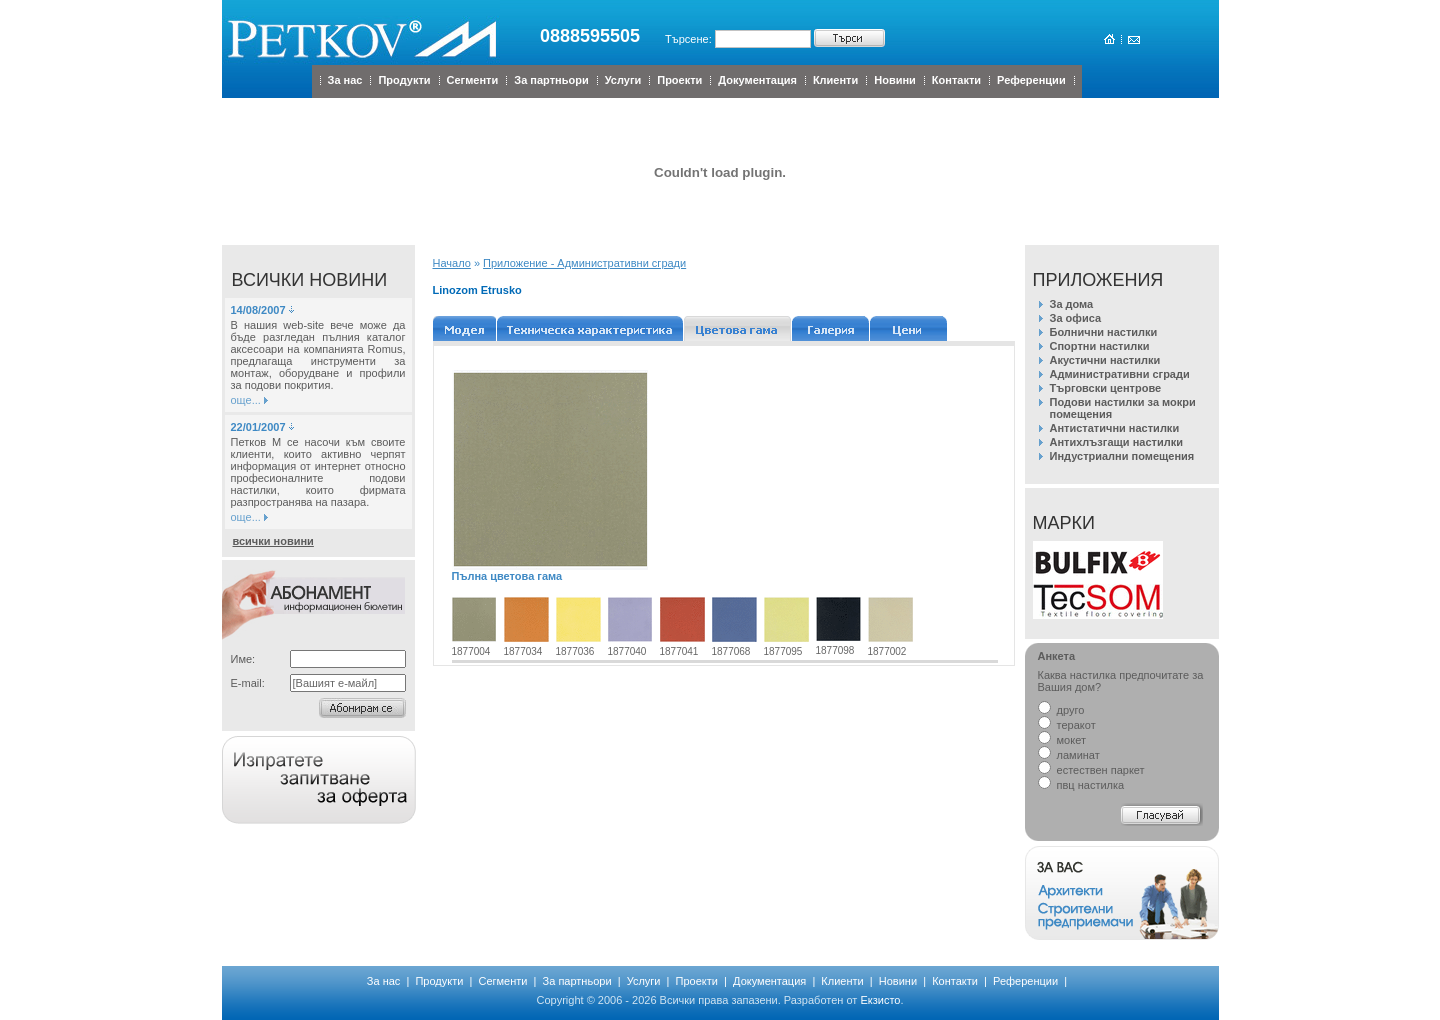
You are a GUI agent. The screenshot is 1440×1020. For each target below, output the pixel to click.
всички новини (273, 541)
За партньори (551, 80)
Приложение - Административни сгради (584, 263)
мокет (1062, 740)
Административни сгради (1120, 374)
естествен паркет (1091, 770)
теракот (1067, 725)
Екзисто (880, 1000)
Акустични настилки (1105, 360)
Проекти (679, 80)
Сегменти (473, 80)
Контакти (956, 80)
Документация (757, 80)
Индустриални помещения (1122, 456)
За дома (1072, 304)
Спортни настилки (1100, 346)
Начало (452, 263)
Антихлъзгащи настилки (1116, 442)
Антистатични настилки (1115, 428)
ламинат (1069, 755)
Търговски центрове (1106, 388)
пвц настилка (1081, 785)
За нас (345, 80)
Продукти (404, 80)
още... (246, 400)
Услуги (623, 80)
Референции (1031, 80)
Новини (895, 80)
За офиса (1076, 318)
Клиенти (835, 80)
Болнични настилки (1104, 332)
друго (1061, 710)
